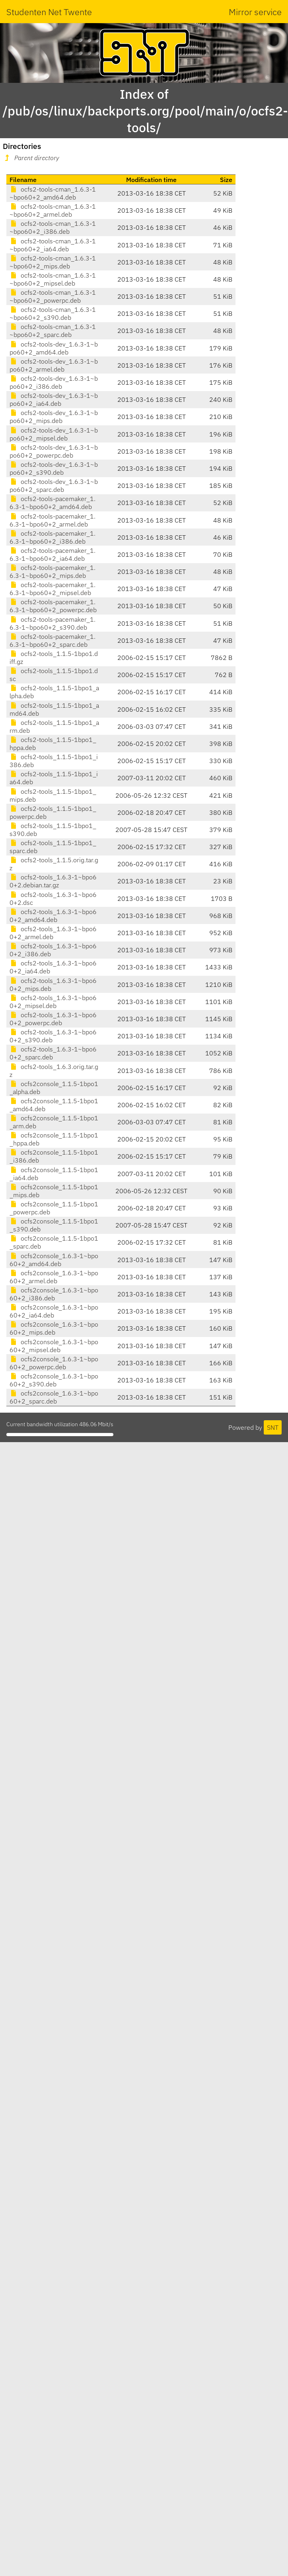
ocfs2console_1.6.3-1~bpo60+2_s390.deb (54, 1380)
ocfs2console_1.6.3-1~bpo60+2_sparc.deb (54, 1397)
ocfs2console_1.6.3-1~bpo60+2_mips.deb (54, 1328)
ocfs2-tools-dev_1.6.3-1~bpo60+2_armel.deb (54, 365)
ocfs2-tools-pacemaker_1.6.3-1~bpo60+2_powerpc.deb (53, 606)
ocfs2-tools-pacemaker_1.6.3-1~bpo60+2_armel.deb (52, 520)
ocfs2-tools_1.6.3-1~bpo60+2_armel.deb (53, 933)
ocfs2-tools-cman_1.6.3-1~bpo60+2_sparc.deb (53, 331)
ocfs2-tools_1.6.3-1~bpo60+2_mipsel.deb (53, 1002)
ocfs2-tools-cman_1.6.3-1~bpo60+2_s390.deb (53, 313)
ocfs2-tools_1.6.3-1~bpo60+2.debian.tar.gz (53, 881)
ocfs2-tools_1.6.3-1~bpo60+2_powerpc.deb (53, 1019)
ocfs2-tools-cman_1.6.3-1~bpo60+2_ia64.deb (53, 245)
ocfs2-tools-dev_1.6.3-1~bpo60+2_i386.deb (54, 382)
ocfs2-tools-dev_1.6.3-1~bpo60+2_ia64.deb (54, 399)
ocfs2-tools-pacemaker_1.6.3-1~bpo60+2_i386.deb (52, 537)
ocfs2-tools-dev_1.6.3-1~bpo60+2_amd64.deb (54, 348)
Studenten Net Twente (49, 12)
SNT (272, 1427)
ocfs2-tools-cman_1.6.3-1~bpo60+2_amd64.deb (53, 193)
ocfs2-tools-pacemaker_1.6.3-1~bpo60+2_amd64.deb (52, 503)
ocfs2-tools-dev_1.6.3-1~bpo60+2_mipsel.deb (54, 434)
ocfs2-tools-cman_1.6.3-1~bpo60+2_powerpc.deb (53, 296)
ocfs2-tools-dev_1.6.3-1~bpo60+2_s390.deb (54, 468)
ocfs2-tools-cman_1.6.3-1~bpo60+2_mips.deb (53, 262)
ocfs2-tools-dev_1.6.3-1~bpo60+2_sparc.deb (54, 485)
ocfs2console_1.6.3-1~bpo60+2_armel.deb (54, 1277)
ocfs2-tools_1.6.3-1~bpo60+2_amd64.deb (53, 916)
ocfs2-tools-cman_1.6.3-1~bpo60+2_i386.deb (53, 227)
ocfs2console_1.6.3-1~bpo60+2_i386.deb (54, 1294)
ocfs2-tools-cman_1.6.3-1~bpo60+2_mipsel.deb (53, 279)
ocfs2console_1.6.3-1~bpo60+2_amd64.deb (54, 1260)
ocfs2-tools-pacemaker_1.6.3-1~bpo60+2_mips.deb (52, 571)
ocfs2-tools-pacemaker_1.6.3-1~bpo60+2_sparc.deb (52, 640)
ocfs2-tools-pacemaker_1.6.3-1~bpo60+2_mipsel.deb (52, 589)
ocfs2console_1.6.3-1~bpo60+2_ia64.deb (54, 1311)
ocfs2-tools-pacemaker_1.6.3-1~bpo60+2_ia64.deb (52, 554)
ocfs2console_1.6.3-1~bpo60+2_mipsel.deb (54, 1346)
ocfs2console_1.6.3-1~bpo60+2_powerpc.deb (54, 1363)
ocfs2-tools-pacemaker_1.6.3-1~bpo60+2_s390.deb (52, 623)
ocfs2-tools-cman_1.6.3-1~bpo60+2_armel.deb (53, 210)
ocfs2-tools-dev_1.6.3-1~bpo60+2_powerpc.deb (54, 451)
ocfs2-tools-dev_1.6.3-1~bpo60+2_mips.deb (54, 417)
